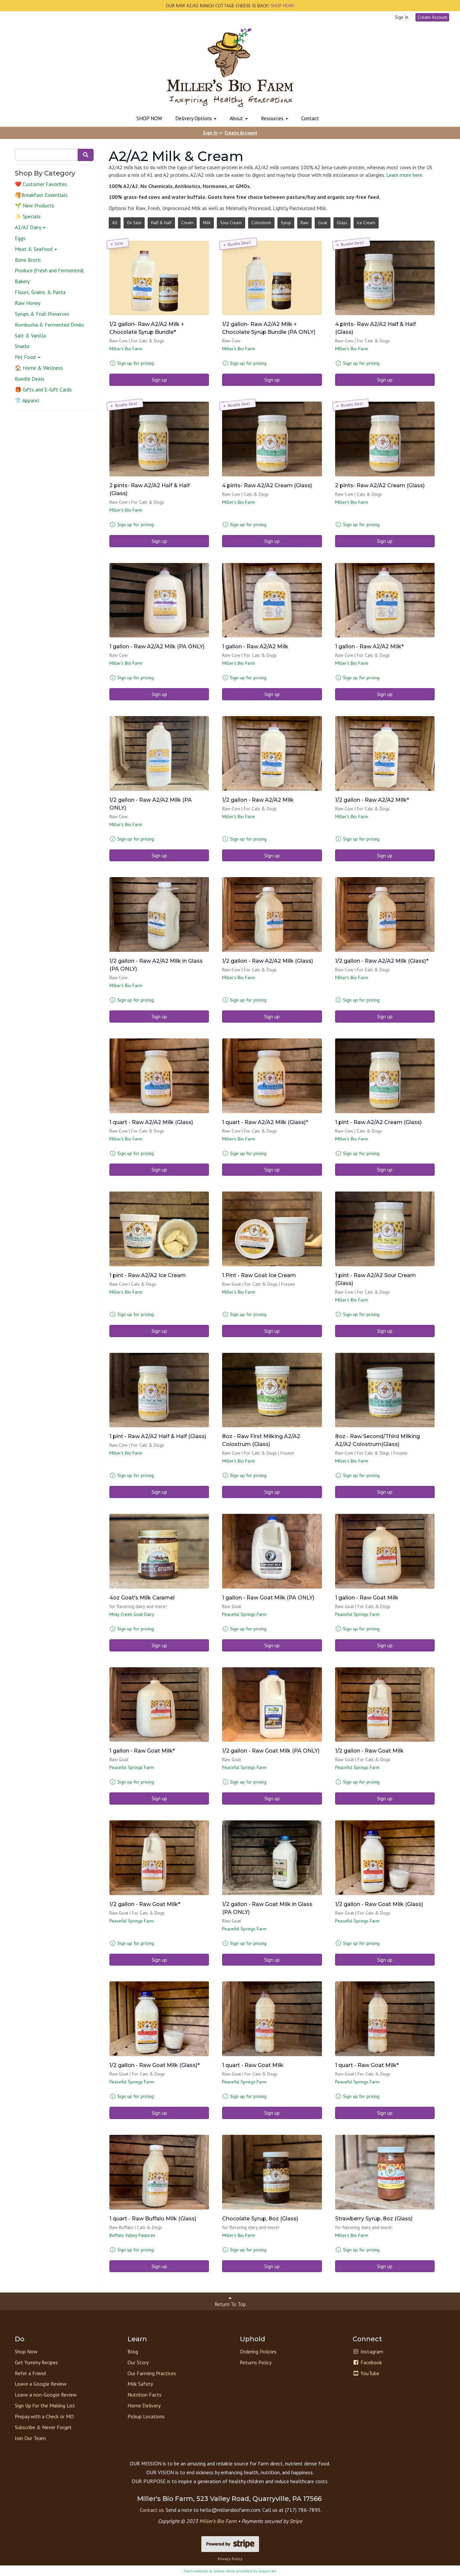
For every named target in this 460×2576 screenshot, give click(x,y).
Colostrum (261, 223)
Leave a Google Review (41, 2383)
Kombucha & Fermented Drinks (49, 324)
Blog (133, 2351)
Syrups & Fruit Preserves (42, 313)
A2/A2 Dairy (30, 227)
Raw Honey (27, 303)
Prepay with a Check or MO (44, 2416)
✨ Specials (28, 216)
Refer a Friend (30, 2373)
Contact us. (152, 2510)
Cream (187, 223)
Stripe (295, 2521)
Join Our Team (30, 2438)
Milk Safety (140, 2383)
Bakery (22, 281)
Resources (274, 118)
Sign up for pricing (135, 363)
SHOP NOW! (282, 6)
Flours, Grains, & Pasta (40, 292)
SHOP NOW (149, 118)
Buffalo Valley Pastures (132, 2235)
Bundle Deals (29, 378)
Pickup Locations (146, 2416)
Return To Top (230, 2301)
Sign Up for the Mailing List (45, 2405)
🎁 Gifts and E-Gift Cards (43, 389)
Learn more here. (404, 175)
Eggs (20, 238)
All (114, 223)
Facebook (367, 2362)
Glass (342, 223)
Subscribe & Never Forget (43, 2427)
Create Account (432, 17)
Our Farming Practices (152, 2373)
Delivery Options (195, 118)
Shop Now (26, 2351)
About (239, 118)
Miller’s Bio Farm (218, 2521)
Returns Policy (256, 2362)
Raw (304, 223)
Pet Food (27, 357)
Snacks (22, 346)
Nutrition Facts (144, 2394)
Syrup (286, 223)
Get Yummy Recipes (36, 2362)
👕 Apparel (27, 400)
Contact (310, 118)
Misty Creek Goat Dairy (131, 1614)
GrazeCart (267, 2570)
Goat (322, 223)
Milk (207, 223)
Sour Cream (231, 223)
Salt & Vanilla (30, 335)
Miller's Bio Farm (125, 349)
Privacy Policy (230, 2558)
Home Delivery (144, 2405)
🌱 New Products (34, 205)
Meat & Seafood (36, 249)
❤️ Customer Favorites (41, 184)
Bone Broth (28, 259)
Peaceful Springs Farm (244, 1614)
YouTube (366, 2373)
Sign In (401, 17)
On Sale (134, 223)
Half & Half (161, 223)
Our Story (138, 2362)
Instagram (368, 2351)
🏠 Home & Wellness (39, 367)
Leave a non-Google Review (46, 2394)
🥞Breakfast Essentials (41, 195)
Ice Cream (366, 223)
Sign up (159, 379)
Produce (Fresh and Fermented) (49, 270)
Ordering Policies (258, 2351)
